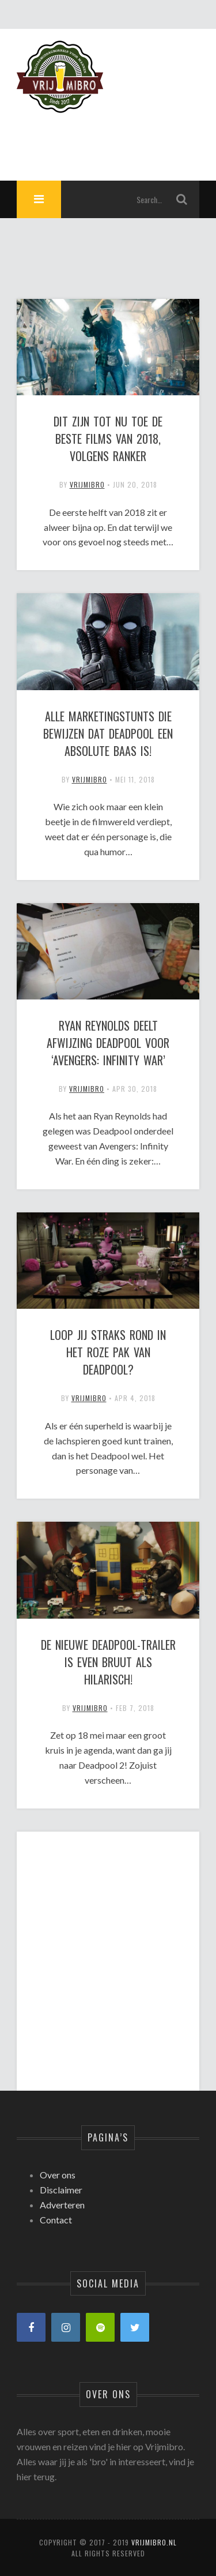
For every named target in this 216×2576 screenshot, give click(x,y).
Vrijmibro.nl (154, 2542)
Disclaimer (61, 2189)
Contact (56, 2219)
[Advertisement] (108, 1951)
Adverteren (62, 2204)
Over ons (57, 2174)
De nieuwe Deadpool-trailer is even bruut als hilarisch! (108, 1662)
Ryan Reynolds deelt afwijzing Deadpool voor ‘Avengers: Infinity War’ (108, 1043)
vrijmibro (87, 484)
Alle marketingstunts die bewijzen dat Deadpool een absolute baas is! (108, 733)
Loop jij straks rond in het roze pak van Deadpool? (108, 1352)
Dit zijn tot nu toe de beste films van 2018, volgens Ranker (108, 439)
